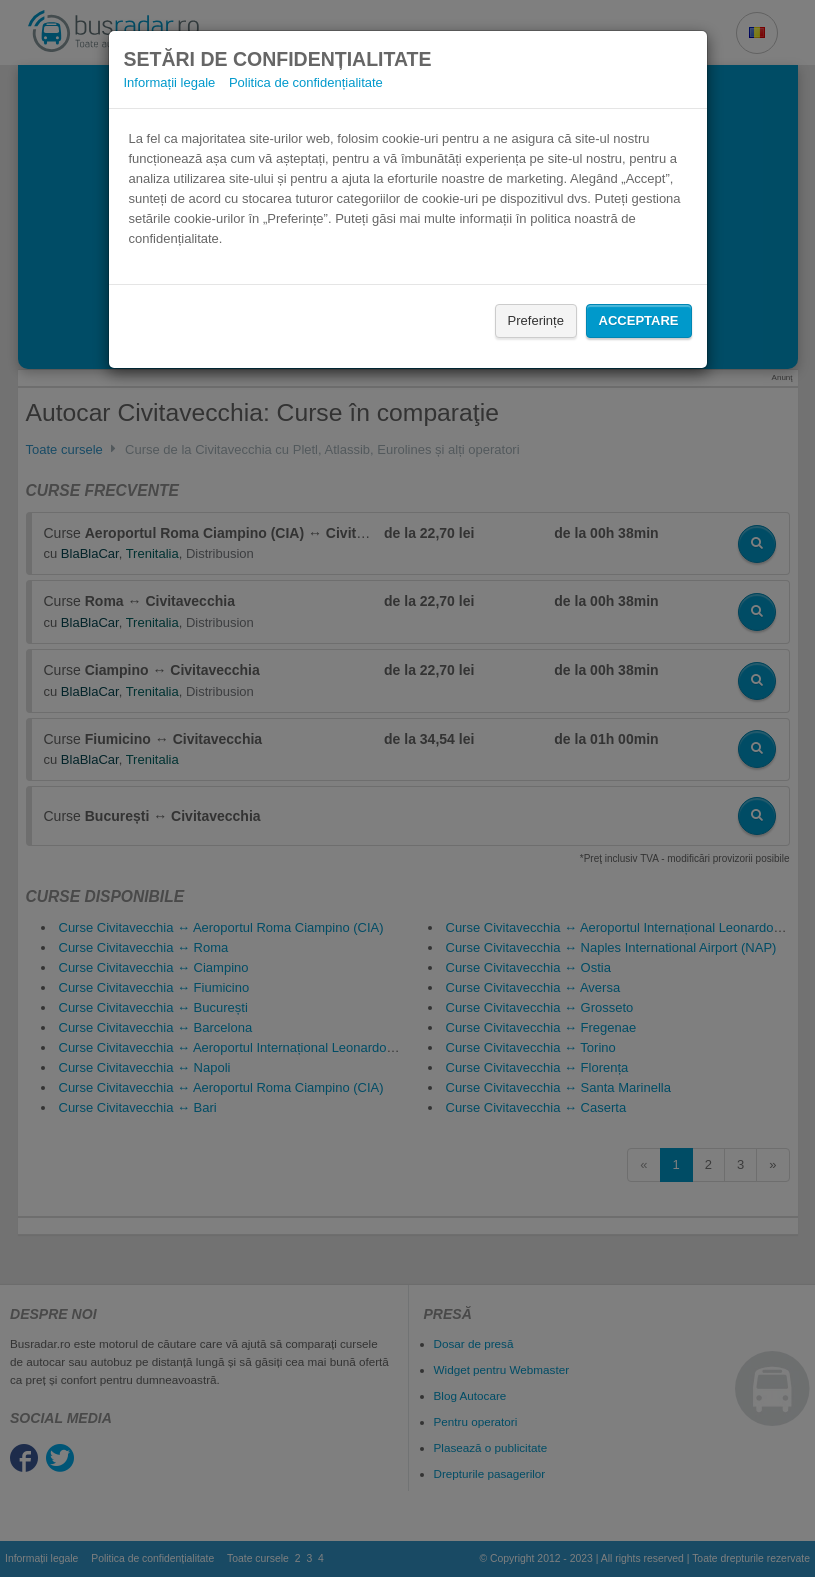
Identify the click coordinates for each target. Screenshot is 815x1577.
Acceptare (639, 320)
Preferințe (536, 320)
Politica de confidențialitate (306, 82)
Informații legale (170, 82)
